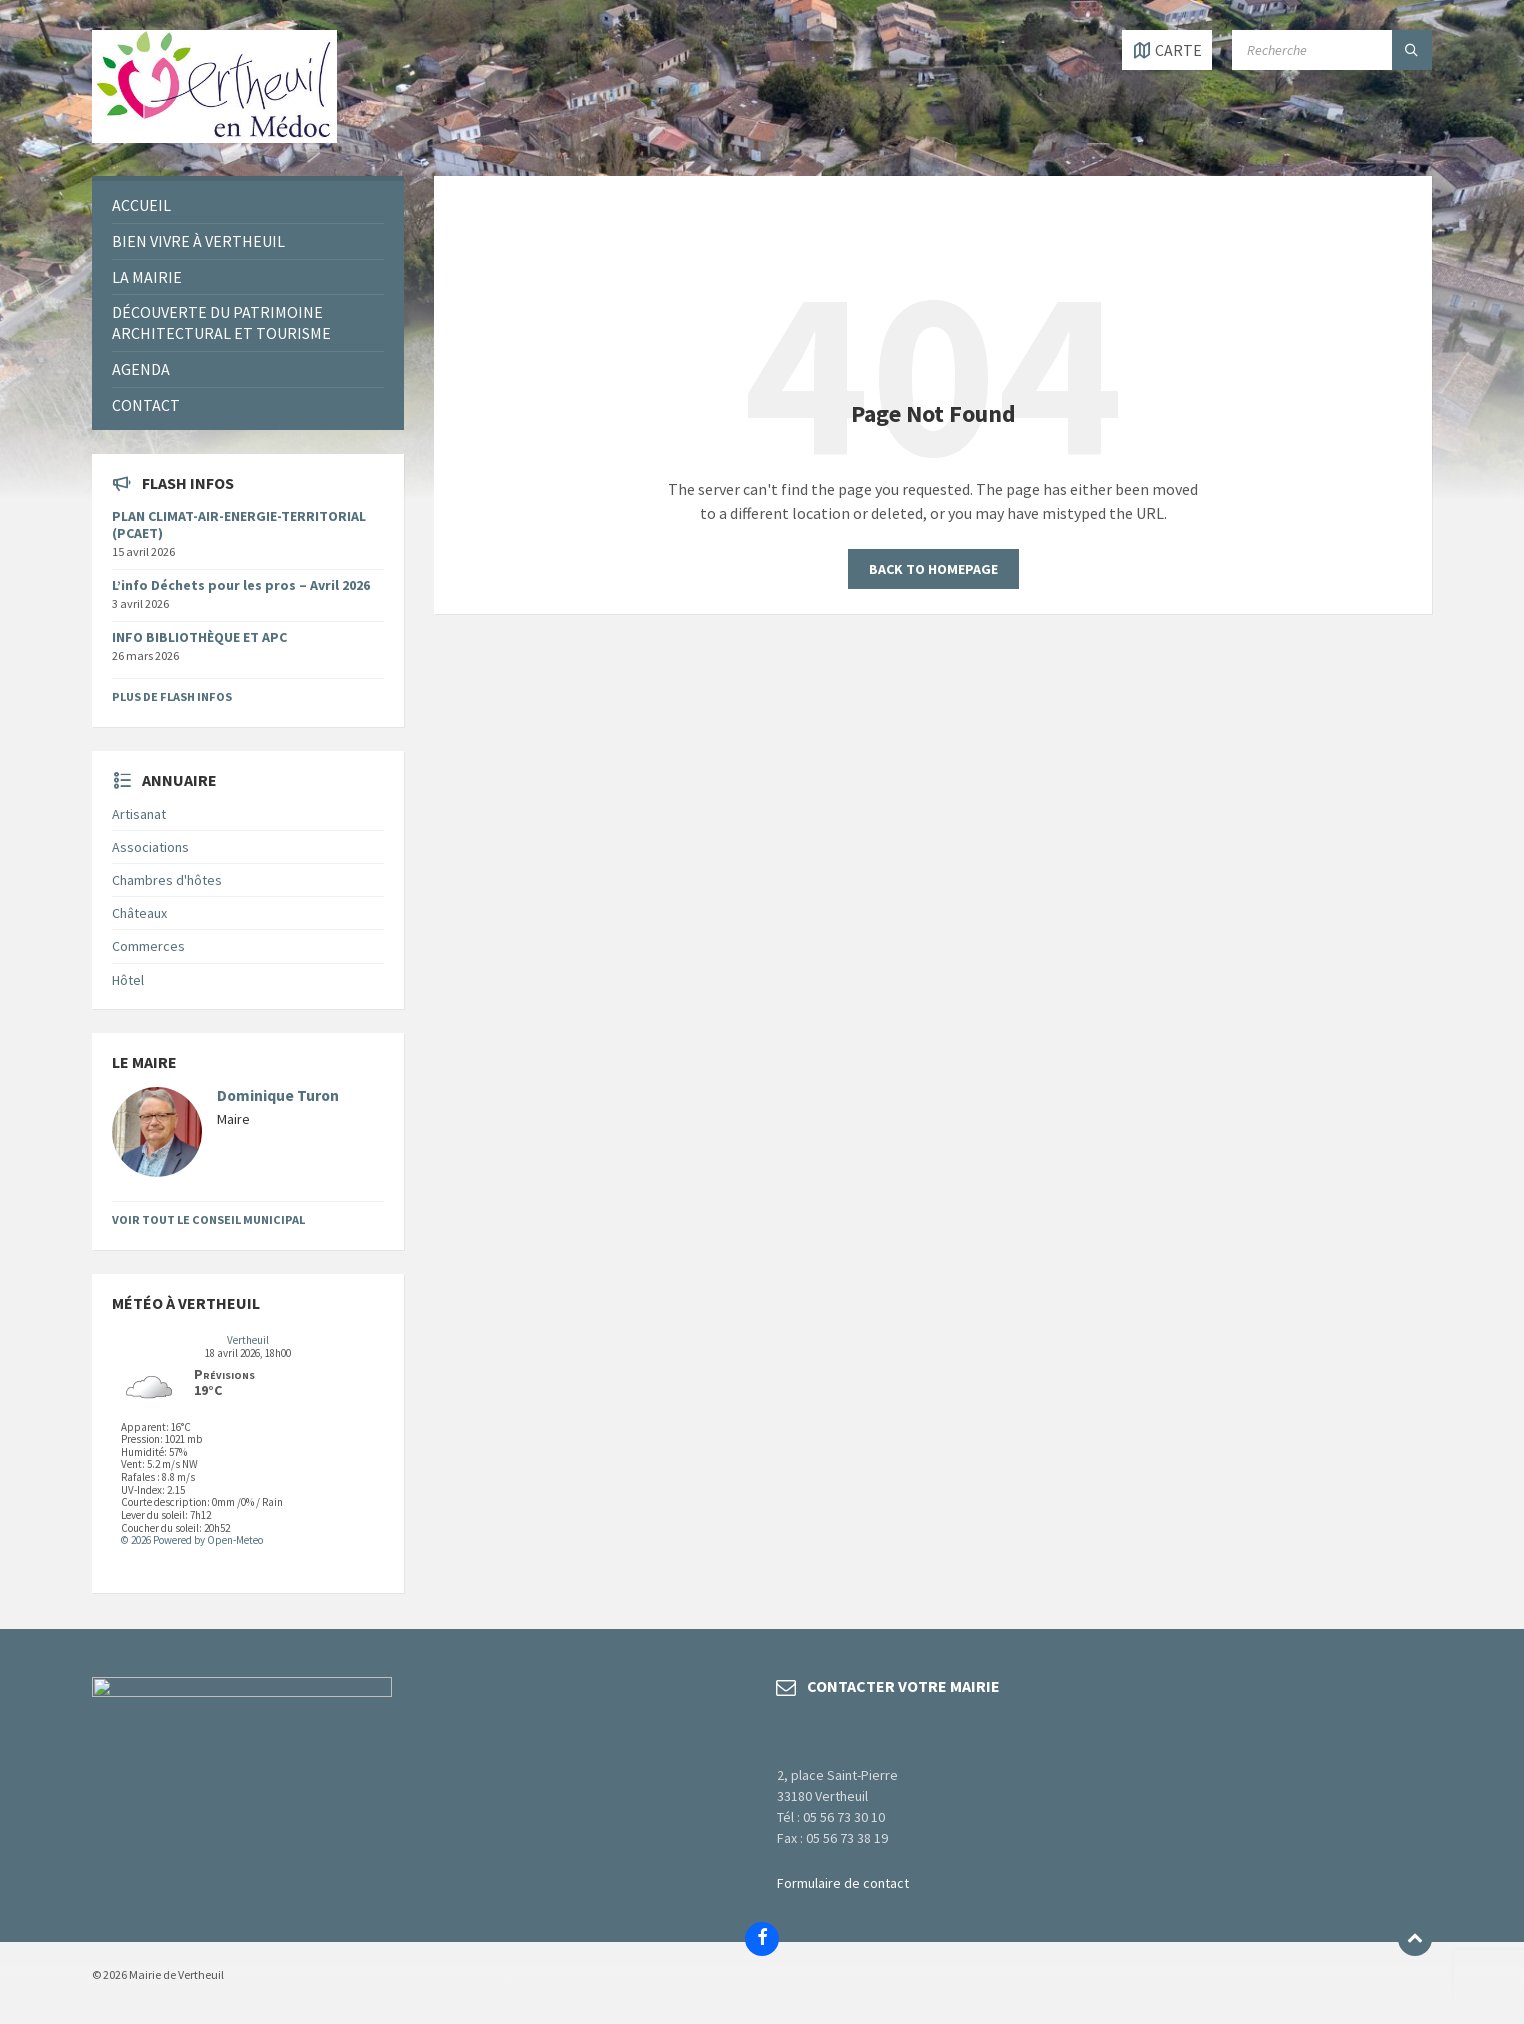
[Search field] (1332, 50)
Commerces (148, 946)
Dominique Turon (278, 1095)
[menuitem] (248, 205)
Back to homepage (933, 569)
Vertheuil (248, 1340)
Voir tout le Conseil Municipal (208, 1219)
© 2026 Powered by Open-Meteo (192, 1540)
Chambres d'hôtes (167, 880)
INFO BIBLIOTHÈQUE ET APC (199, 637)
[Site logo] (214, 137)
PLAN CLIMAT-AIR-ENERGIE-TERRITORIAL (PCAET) (239, 524)
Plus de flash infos (172, 696)
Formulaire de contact (843, 1883)
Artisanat (139, 814)
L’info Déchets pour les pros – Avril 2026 (241, 585)
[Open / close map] (1167, 50)
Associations (150, 847)
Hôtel (128, 980)
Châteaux (139, 913)
